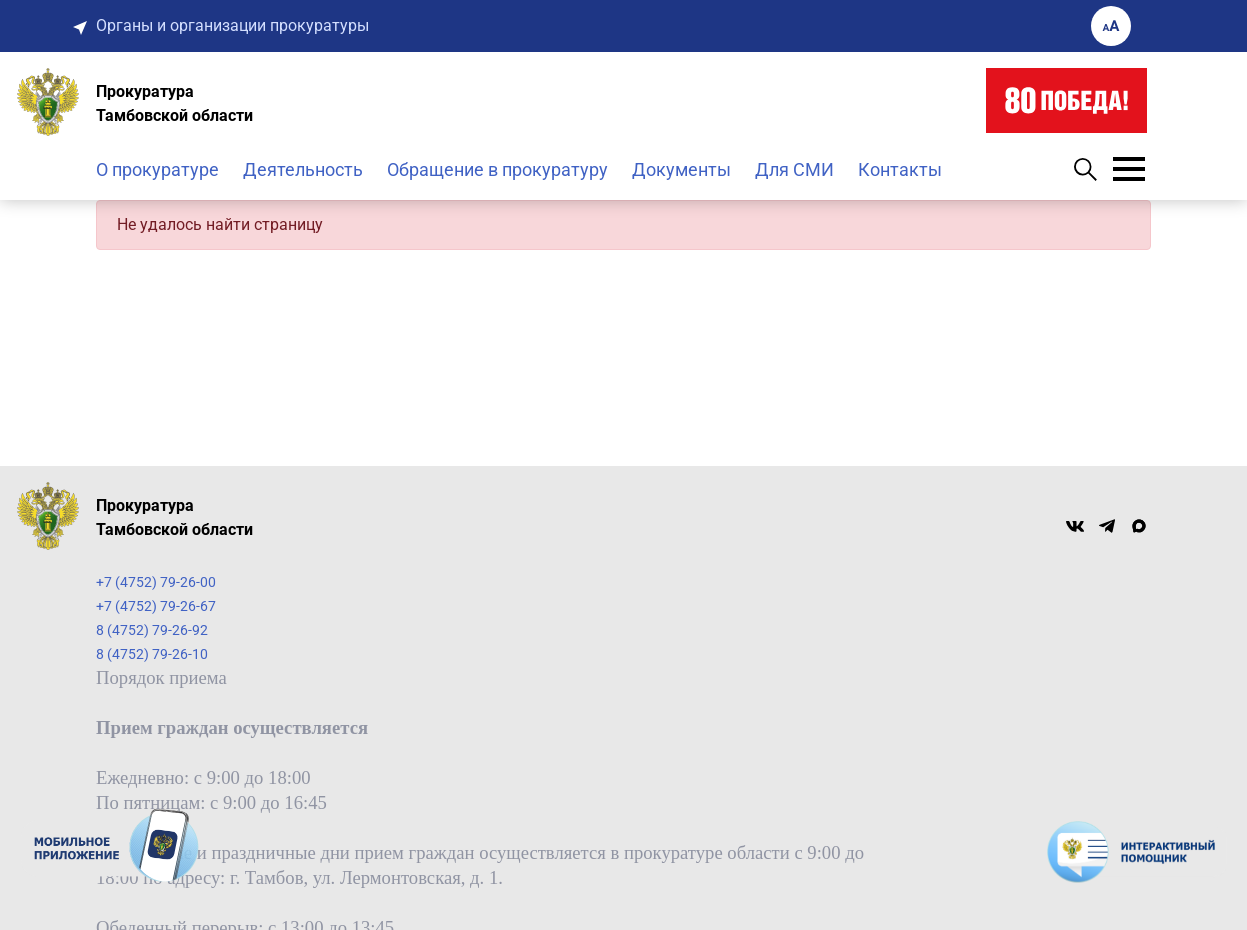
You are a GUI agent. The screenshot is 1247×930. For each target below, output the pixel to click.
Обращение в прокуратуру (497, 169)
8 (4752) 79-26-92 (152, 630)
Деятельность (303, 169)
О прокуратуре (157, 169)
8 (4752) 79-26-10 (152, 654)
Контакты (900, 169)
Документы (681, 169)
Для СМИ (794, 169)
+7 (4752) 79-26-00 (156, 582)
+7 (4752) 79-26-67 (156, 606)
